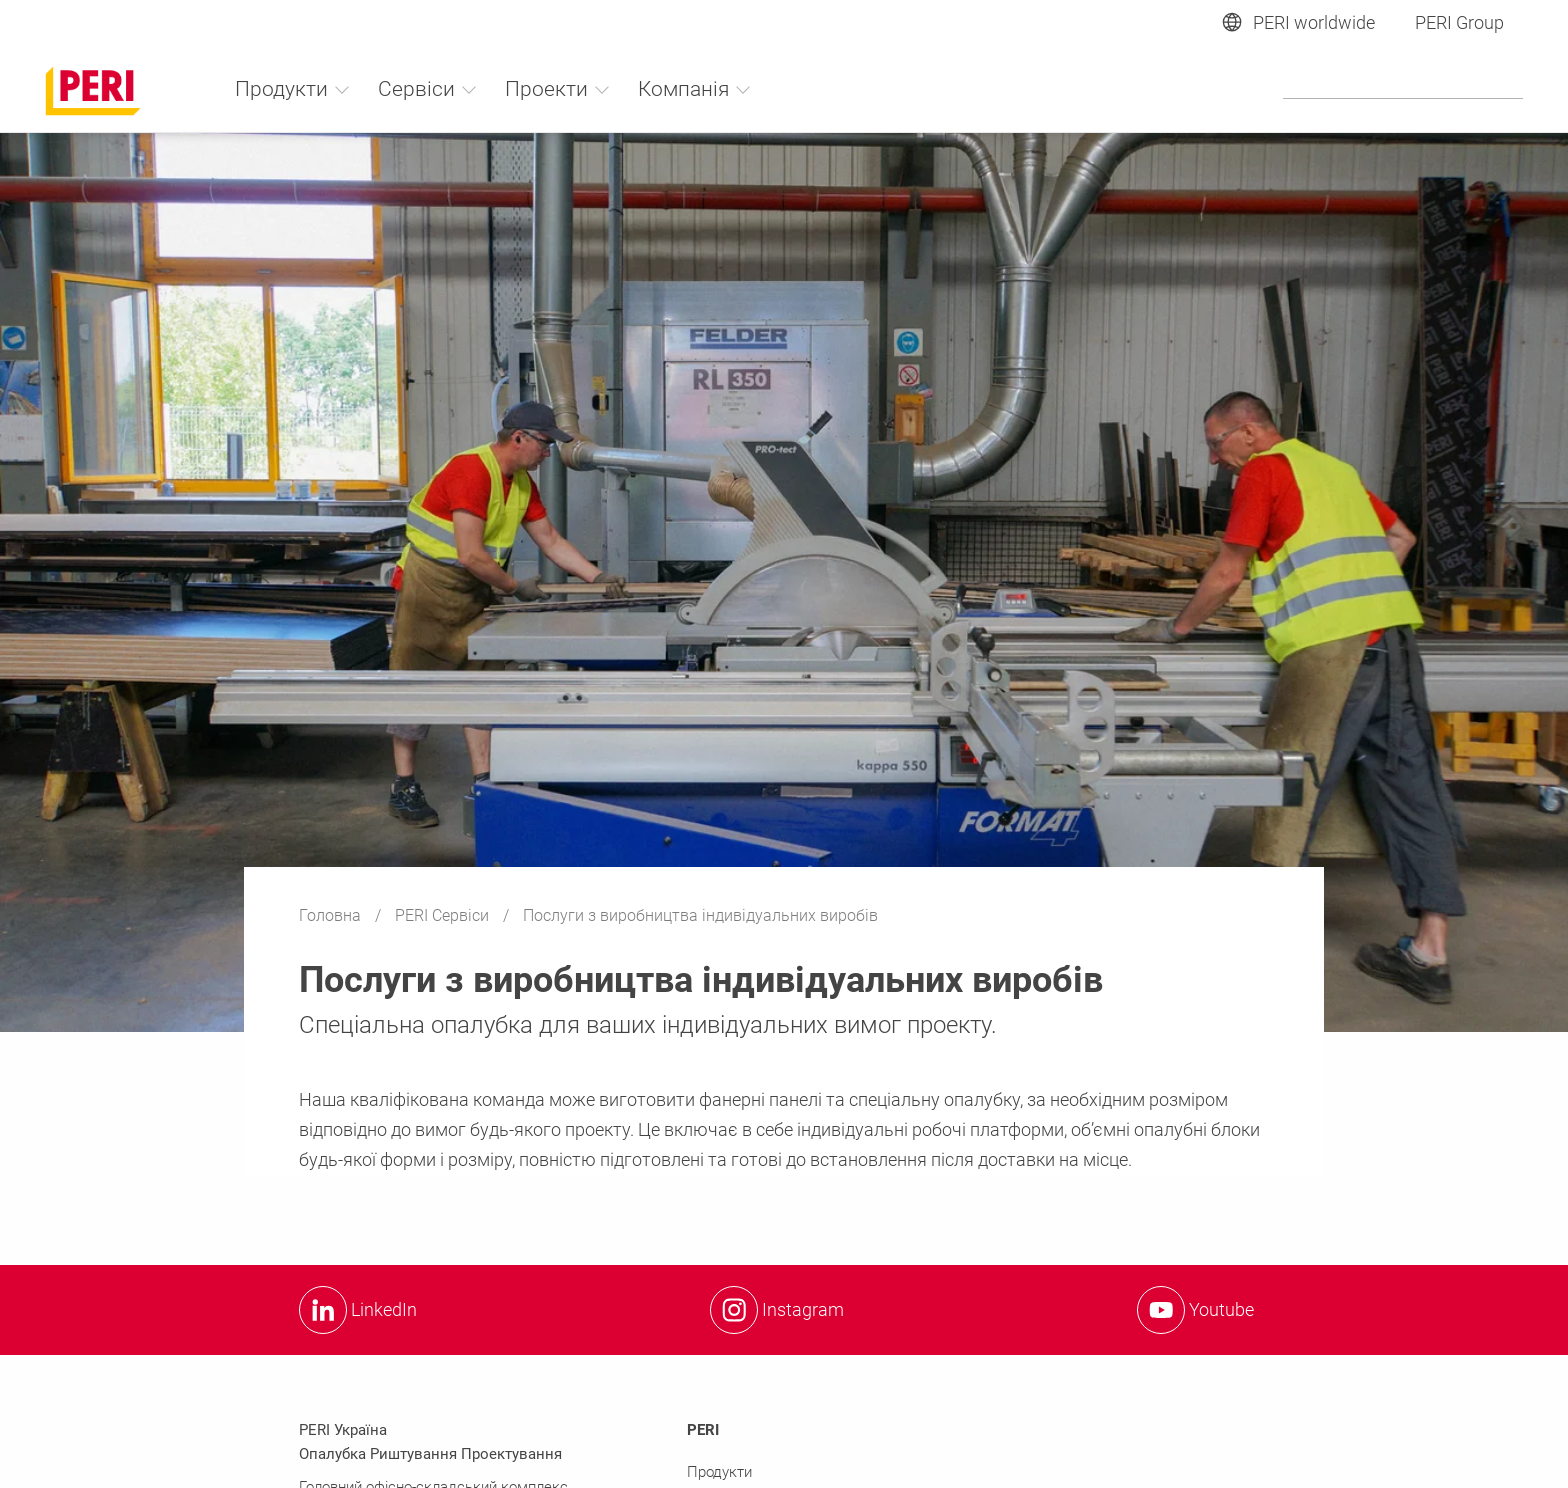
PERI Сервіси (444, 915)
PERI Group (1459, 22)
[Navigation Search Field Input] (1403, 88)
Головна (332, 915)
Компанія (695, 89)
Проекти (558, 89)
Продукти (293, 89)
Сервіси (428, 89)
